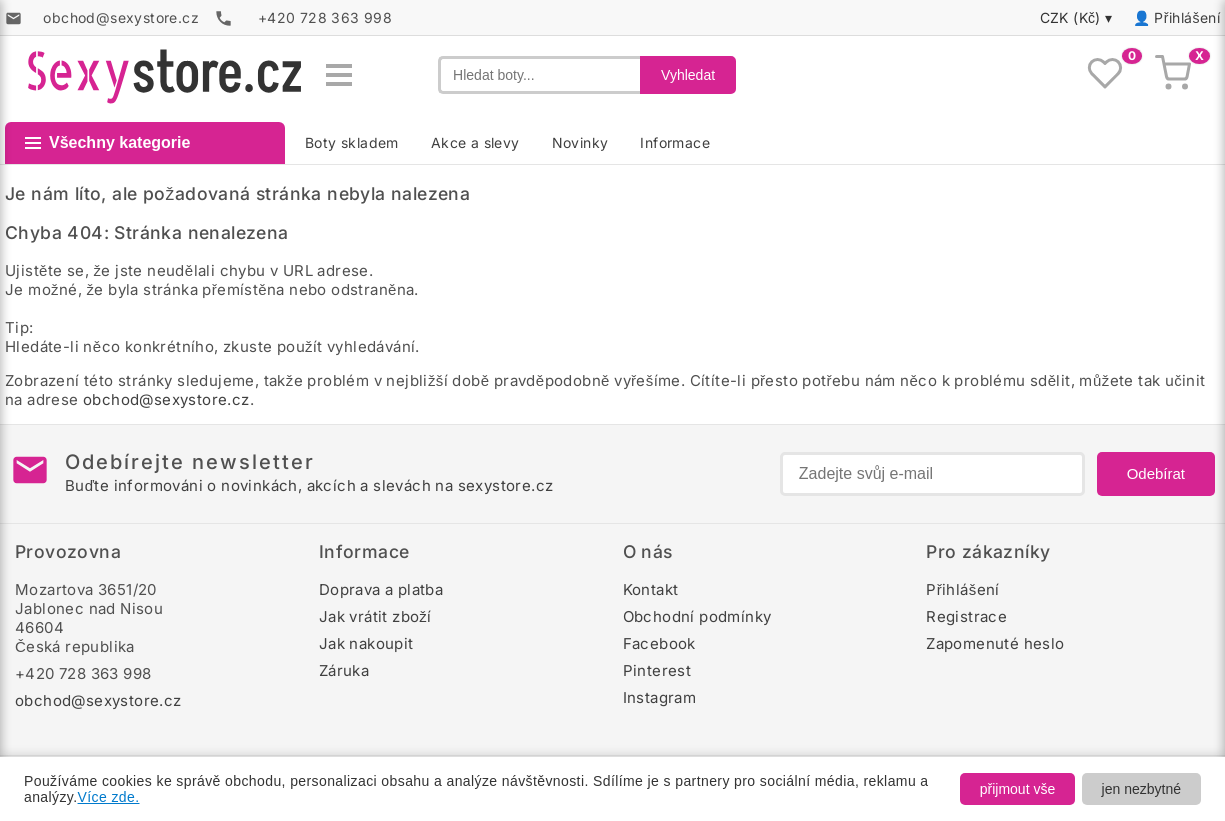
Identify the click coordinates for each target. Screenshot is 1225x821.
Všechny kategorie (107, 142)
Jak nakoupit (366, 643)
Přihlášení (1187, 17)
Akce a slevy (475, 142)
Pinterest (657, 670)
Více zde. (109, 797)
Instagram (660, 697)
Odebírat (1156, 473)
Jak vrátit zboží (375, 616)
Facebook (659, 643)
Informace (675, 142)
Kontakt (651, 589)
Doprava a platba (381, 589)
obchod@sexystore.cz (166, 399)
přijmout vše (1017, 789)
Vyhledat (688, 75)
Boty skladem (352, 142)
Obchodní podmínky (697, 616)
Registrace (966, 616)
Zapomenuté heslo (995, 643)
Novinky (580, 142)
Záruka (344, 670)
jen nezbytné (1141, 789)
